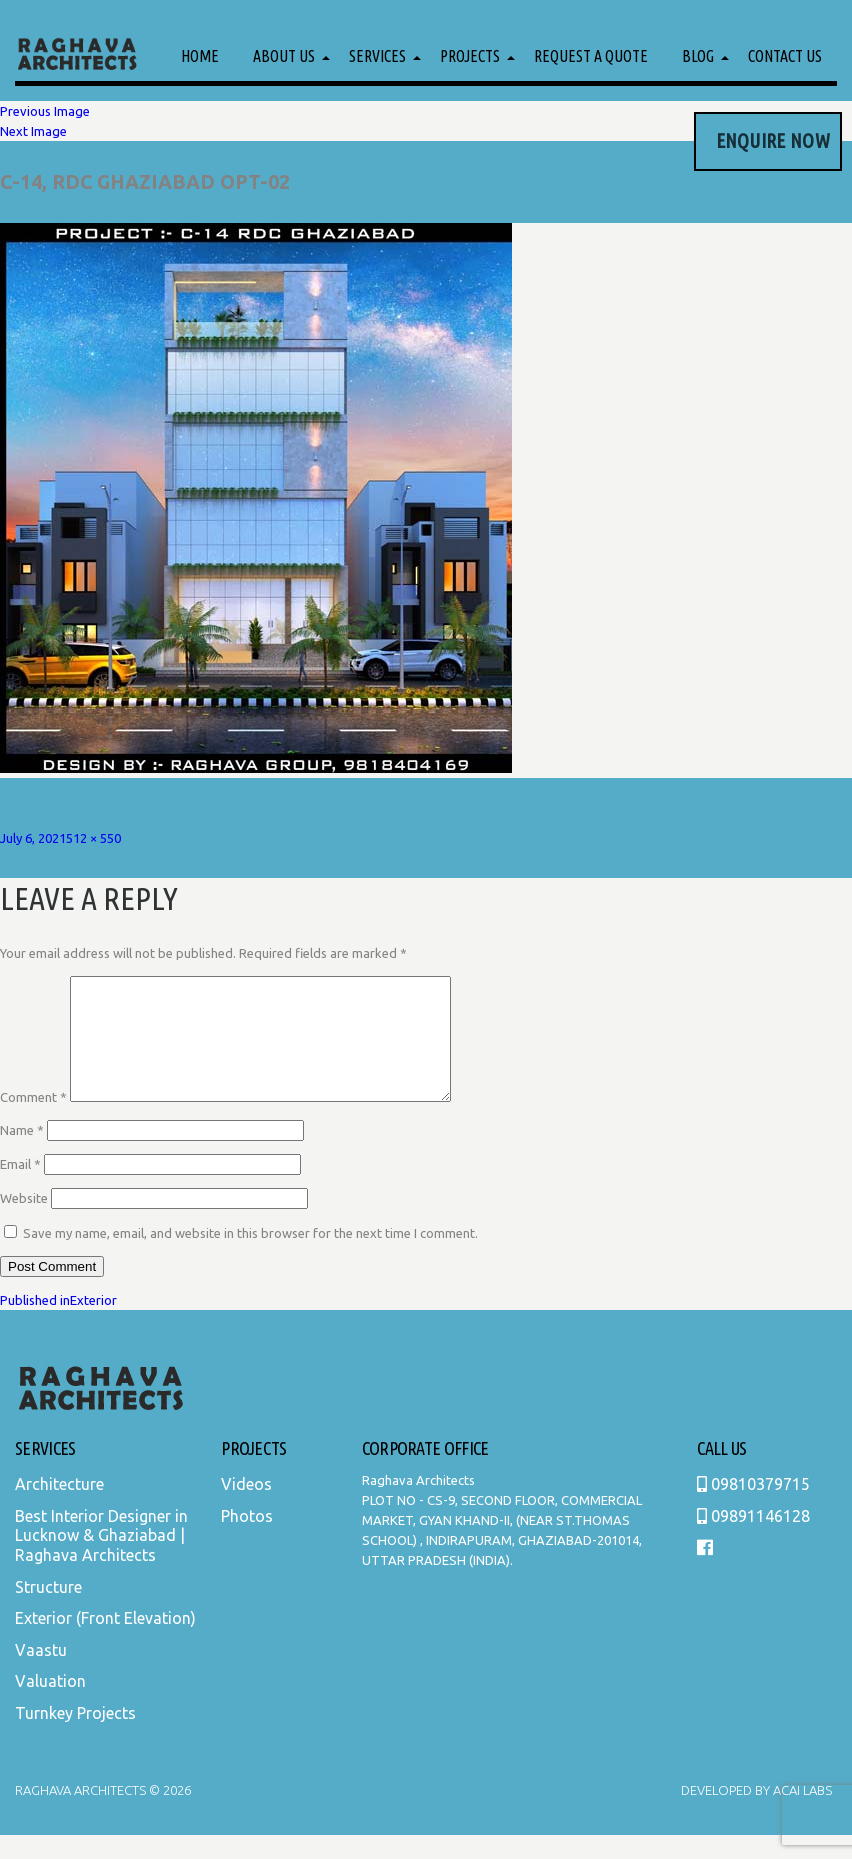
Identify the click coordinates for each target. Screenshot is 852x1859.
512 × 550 (93, 838)
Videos (246, 1508)
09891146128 (753, 1540)
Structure (48, 1611)
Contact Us (785, 56)
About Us (284, 56)
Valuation (50, 1705)
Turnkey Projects (75, 1737)
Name (22, 1154)
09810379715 (753, 1508)
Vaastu (41, 1674)
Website (24, 1222)
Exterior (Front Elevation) (105, 1642)
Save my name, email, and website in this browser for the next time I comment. (250, 1257)
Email (20, 1188)
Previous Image (45, 111)
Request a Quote (591, 56)
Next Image (33, 131)
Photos (247, 1540)
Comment (33, 1121)
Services (377, 56)
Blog (698, 56)
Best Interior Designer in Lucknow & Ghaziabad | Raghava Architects (101, 1559)
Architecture (59, 1508)
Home (200, 56)
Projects (470, 56)
